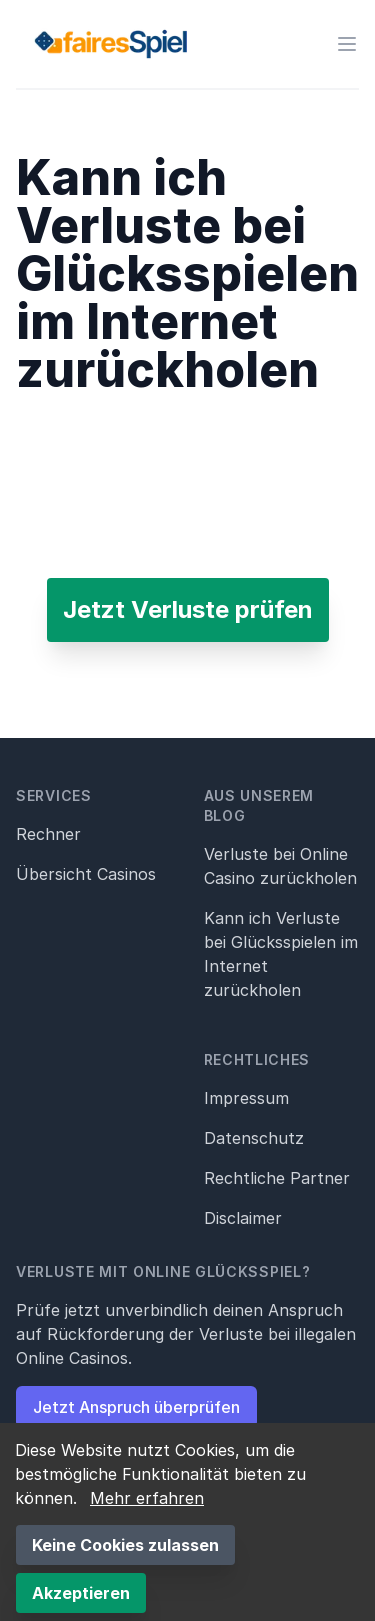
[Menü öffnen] (347, 44)
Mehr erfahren (147, 1498)
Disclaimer (243, 1218)
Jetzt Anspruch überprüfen (136, 1407)
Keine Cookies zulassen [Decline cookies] (125, 1545)
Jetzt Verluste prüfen (188, 609)
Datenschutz (254, 1138)
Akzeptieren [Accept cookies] (81, 1593)
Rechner (48, 834)
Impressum (246, 1098)
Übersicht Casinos (86, 874)
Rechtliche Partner (277, 1178)
